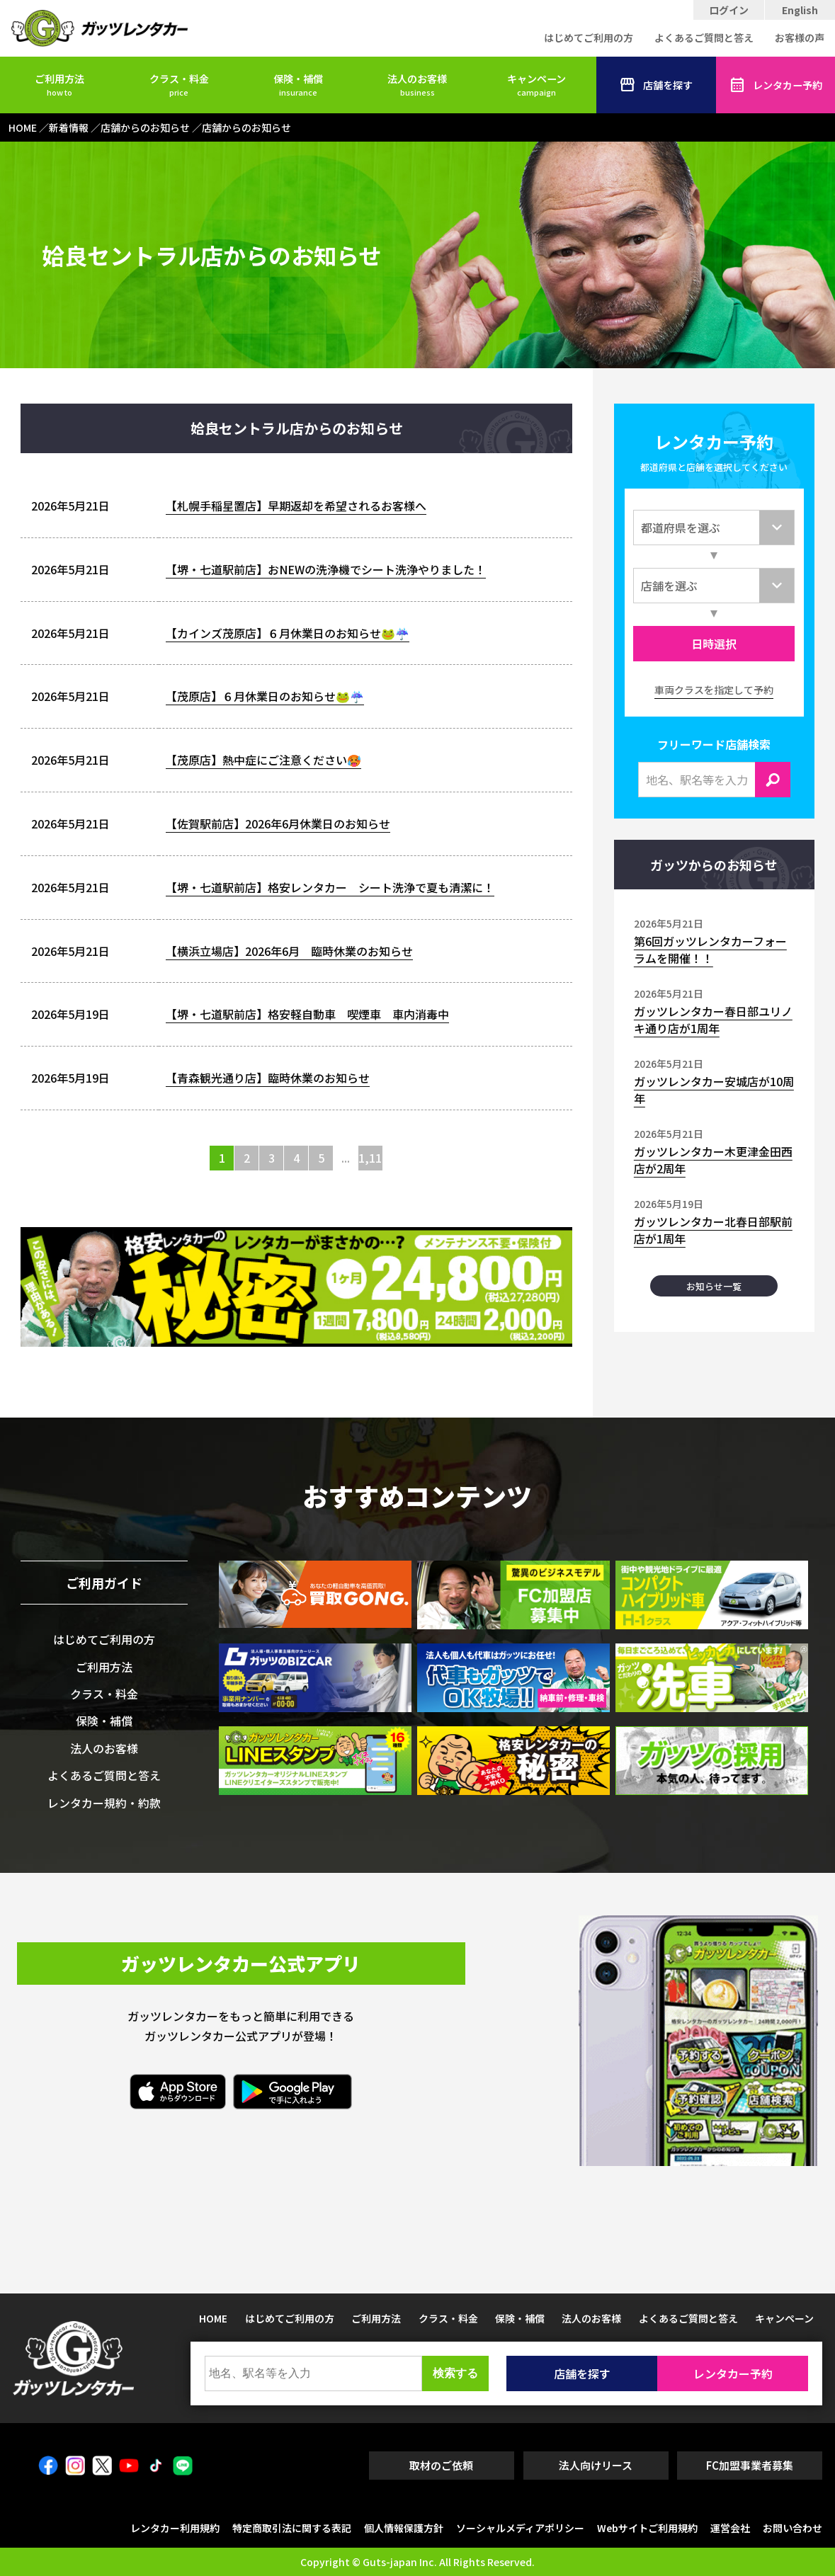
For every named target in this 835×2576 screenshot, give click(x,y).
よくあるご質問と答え (704, 37)
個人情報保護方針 (403, 2528)
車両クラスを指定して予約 (713, 690)
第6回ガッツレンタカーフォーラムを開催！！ (710, 950)
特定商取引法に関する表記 (291, 2528)
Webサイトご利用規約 (647, 2528)
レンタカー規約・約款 (104, 1802)
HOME (213, 2318)
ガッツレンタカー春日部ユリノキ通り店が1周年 (713, 1020)
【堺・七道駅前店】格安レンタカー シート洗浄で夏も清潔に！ (330, 887)
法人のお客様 (417, 85)
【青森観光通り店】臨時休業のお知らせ (268, 1077)
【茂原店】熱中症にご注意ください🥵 (263, 759)
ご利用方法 (59, 85)
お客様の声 (799, 37)
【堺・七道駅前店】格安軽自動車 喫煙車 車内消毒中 (307, 1013)
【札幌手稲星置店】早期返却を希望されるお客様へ (296, 505)
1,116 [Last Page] (370, 1157)
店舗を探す (656, 84)
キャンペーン (536, 85)
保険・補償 (298, 85)
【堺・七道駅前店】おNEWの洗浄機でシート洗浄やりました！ (326, 569)
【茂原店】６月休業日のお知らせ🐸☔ (265, 696)
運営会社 (730, 2528)
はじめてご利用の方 (588, 37)
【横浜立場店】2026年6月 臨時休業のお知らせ (289, 950)
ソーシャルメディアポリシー (520, 2528)
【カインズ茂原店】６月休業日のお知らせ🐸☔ (287, 633)
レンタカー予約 (775, 84)
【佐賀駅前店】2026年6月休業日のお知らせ (278, 823)
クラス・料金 (179, 85)
